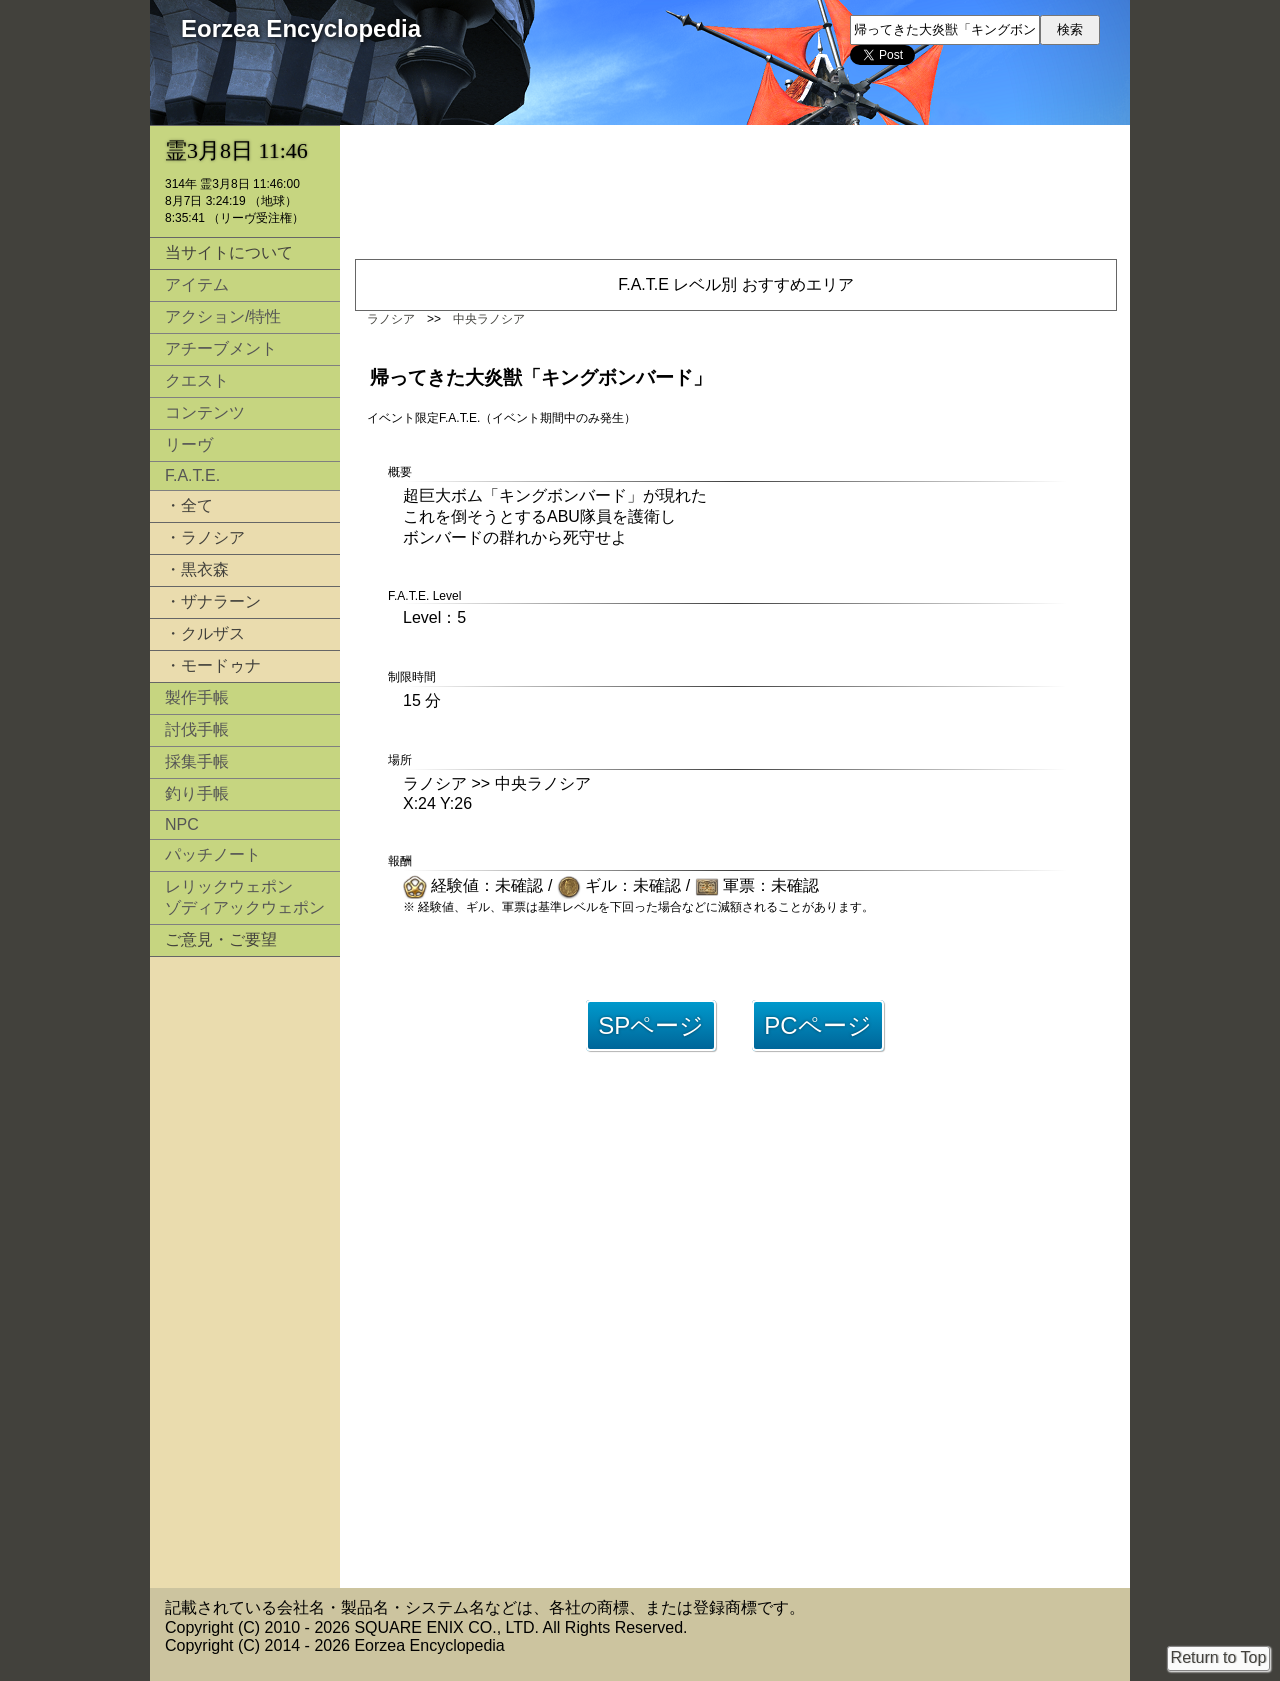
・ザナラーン (213, 601)
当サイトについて (229, 252)
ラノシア (391, 319)
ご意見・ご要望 (221, 939)
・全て (189, 505)
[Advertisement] (245, 1272)
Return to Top (1219, 1657)
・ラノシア (205, 537)
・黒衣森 (197, 569)
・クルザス (205, 633)
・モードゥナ (213, 665)
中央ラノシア (489, 319)
